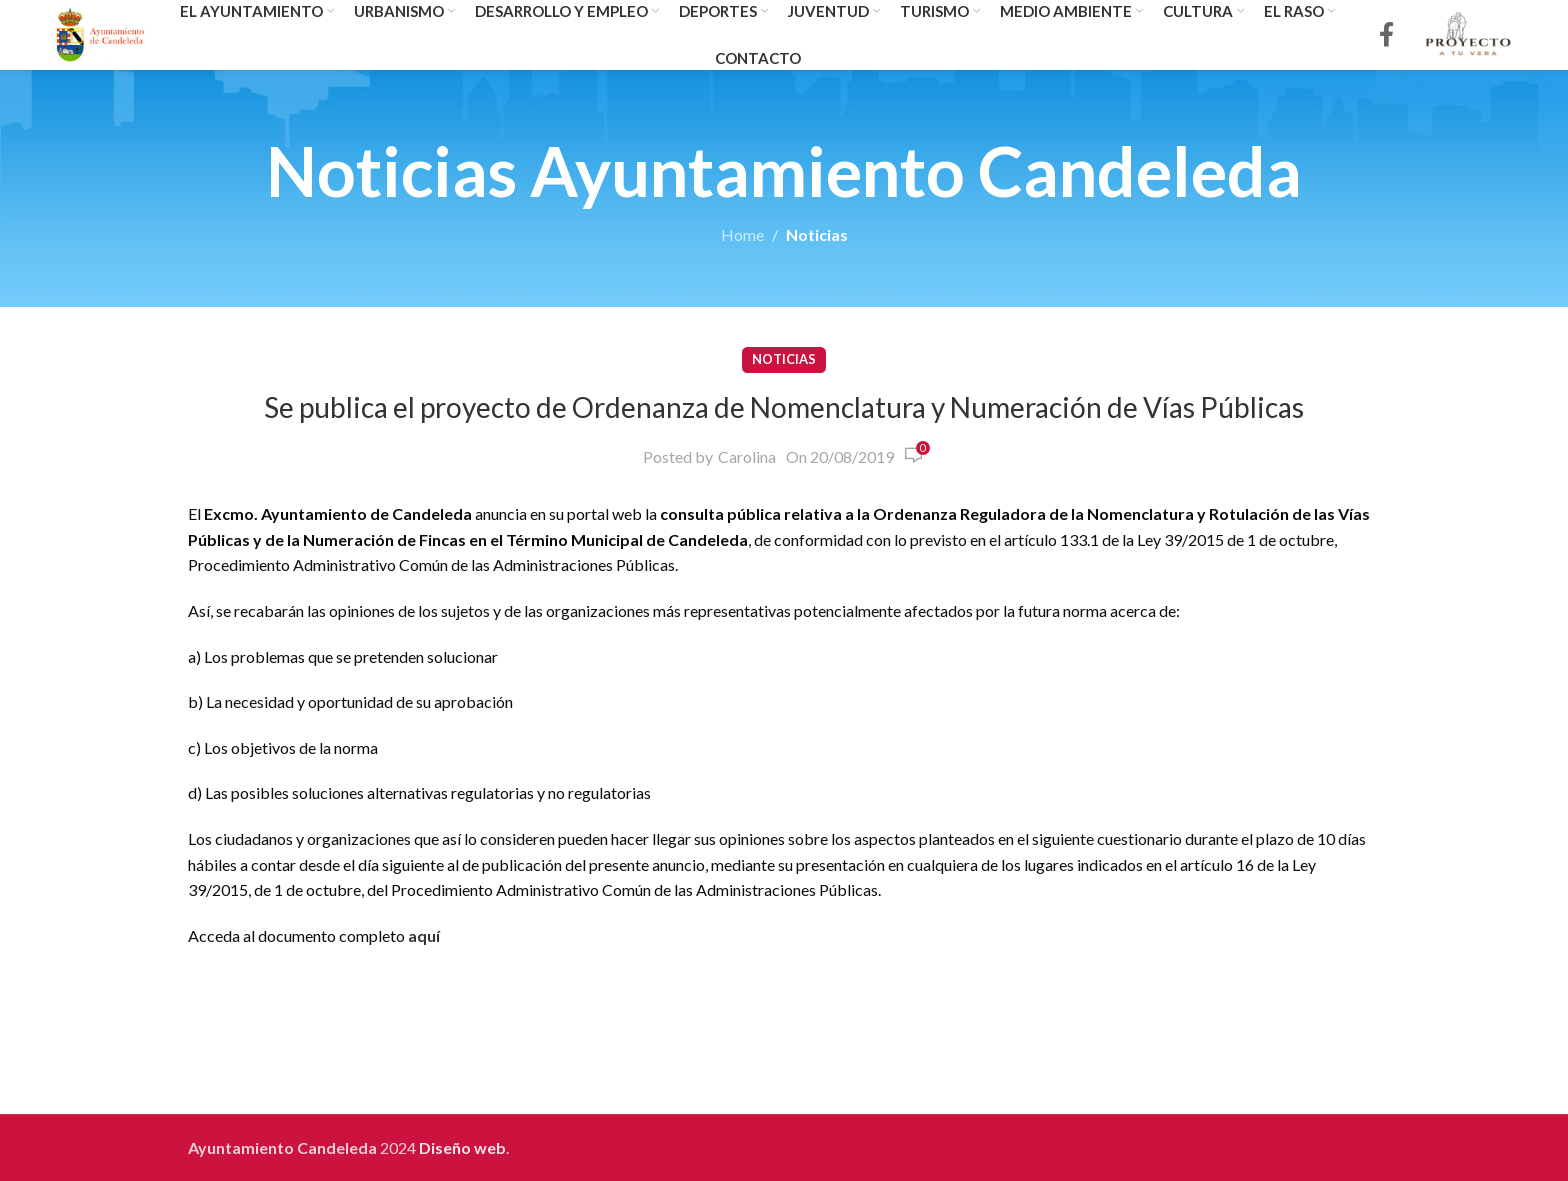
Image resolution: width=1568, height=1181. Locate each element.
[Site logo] (100, 32)
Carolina (747, 456)
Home (742, 234)
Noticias (817, 234)
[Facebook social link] (1386, 35)
